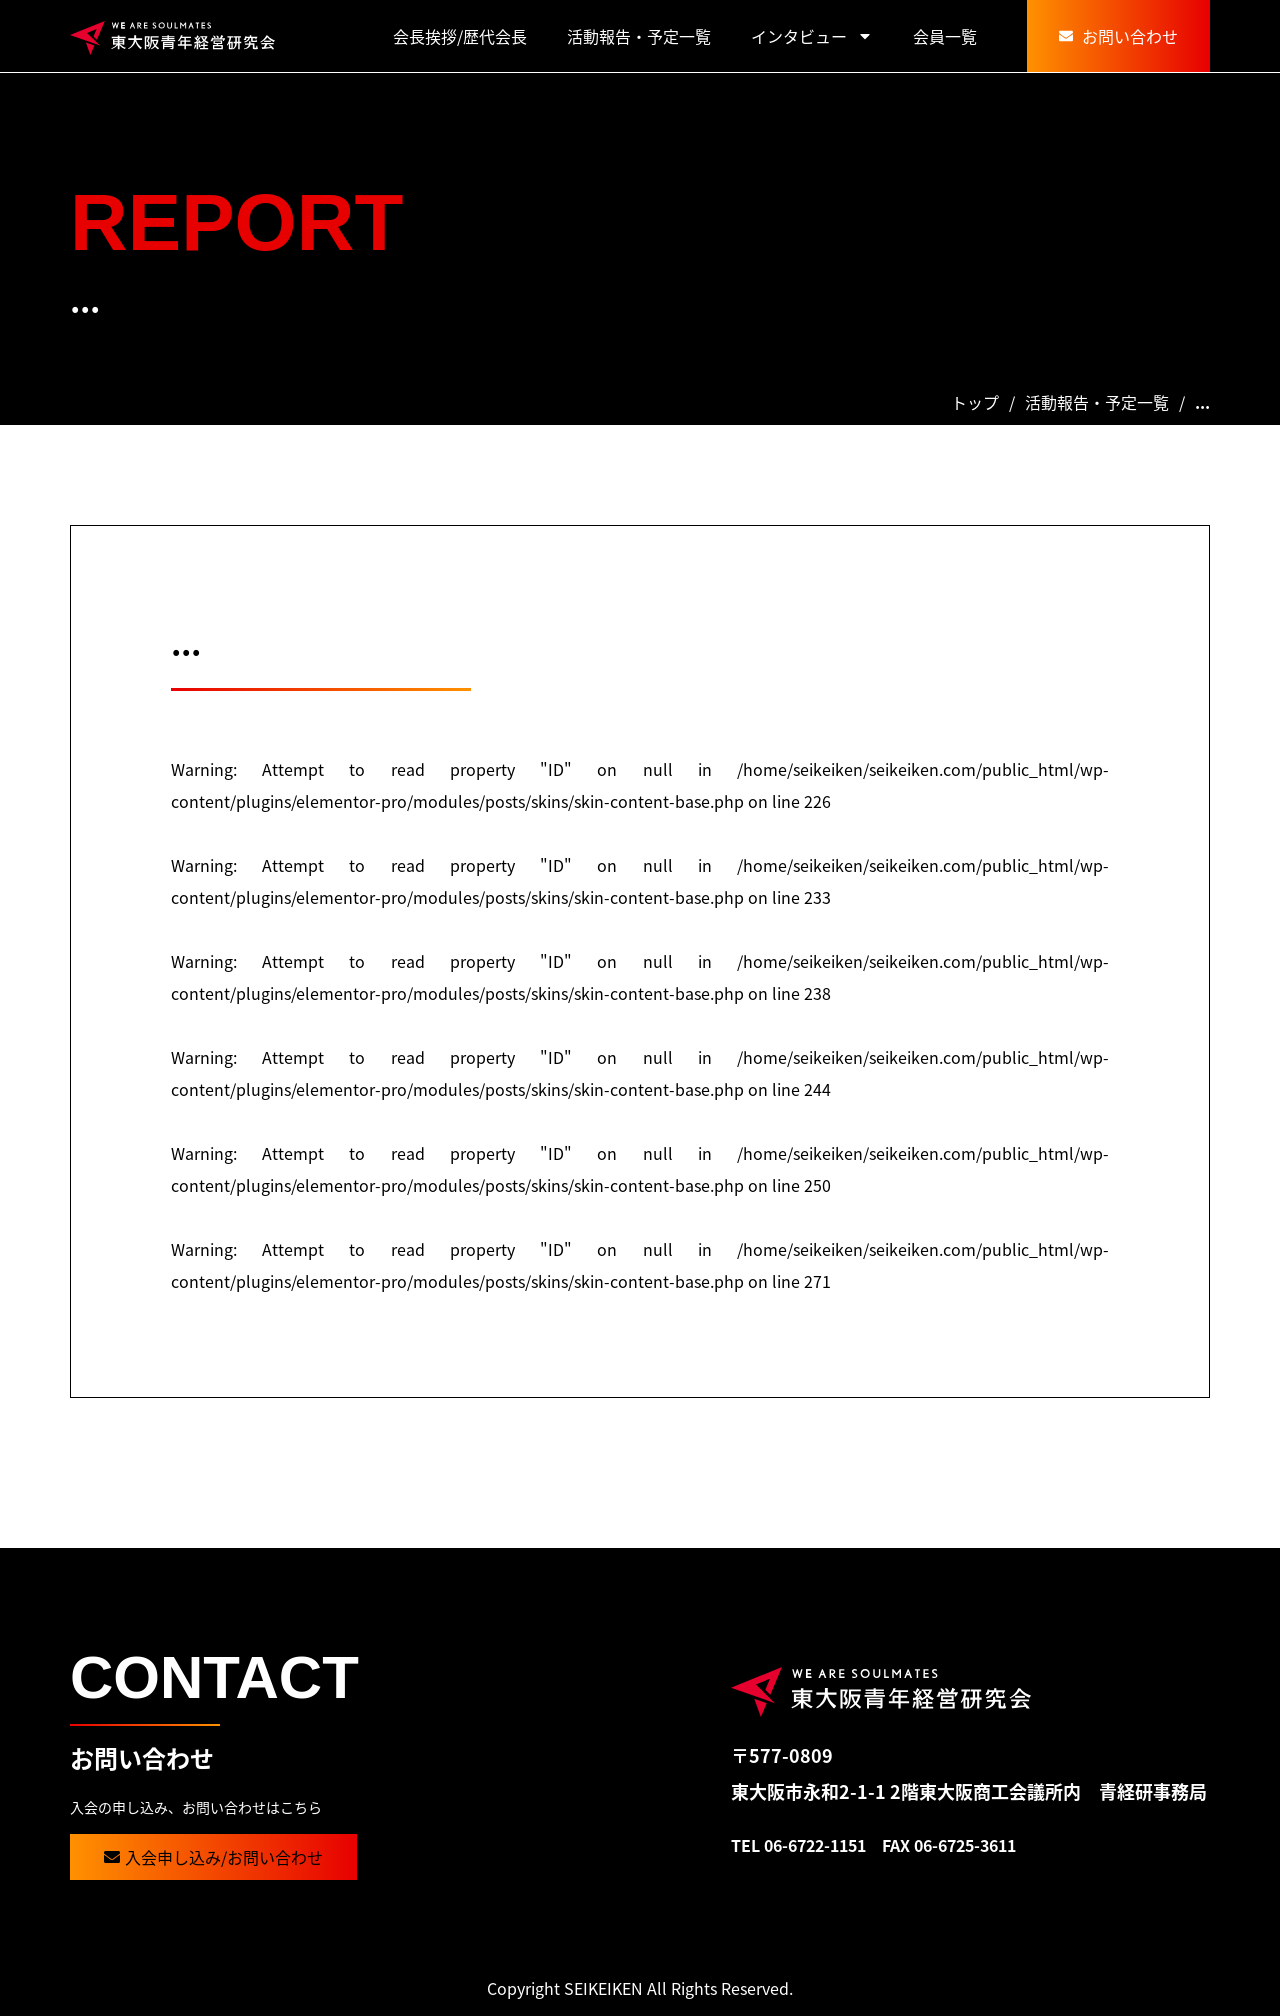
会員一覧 (945, 36)
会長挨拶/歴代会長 (460, 36)
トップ (975, 402)
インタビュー (812, 36)
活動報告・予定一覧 (639, 36)
